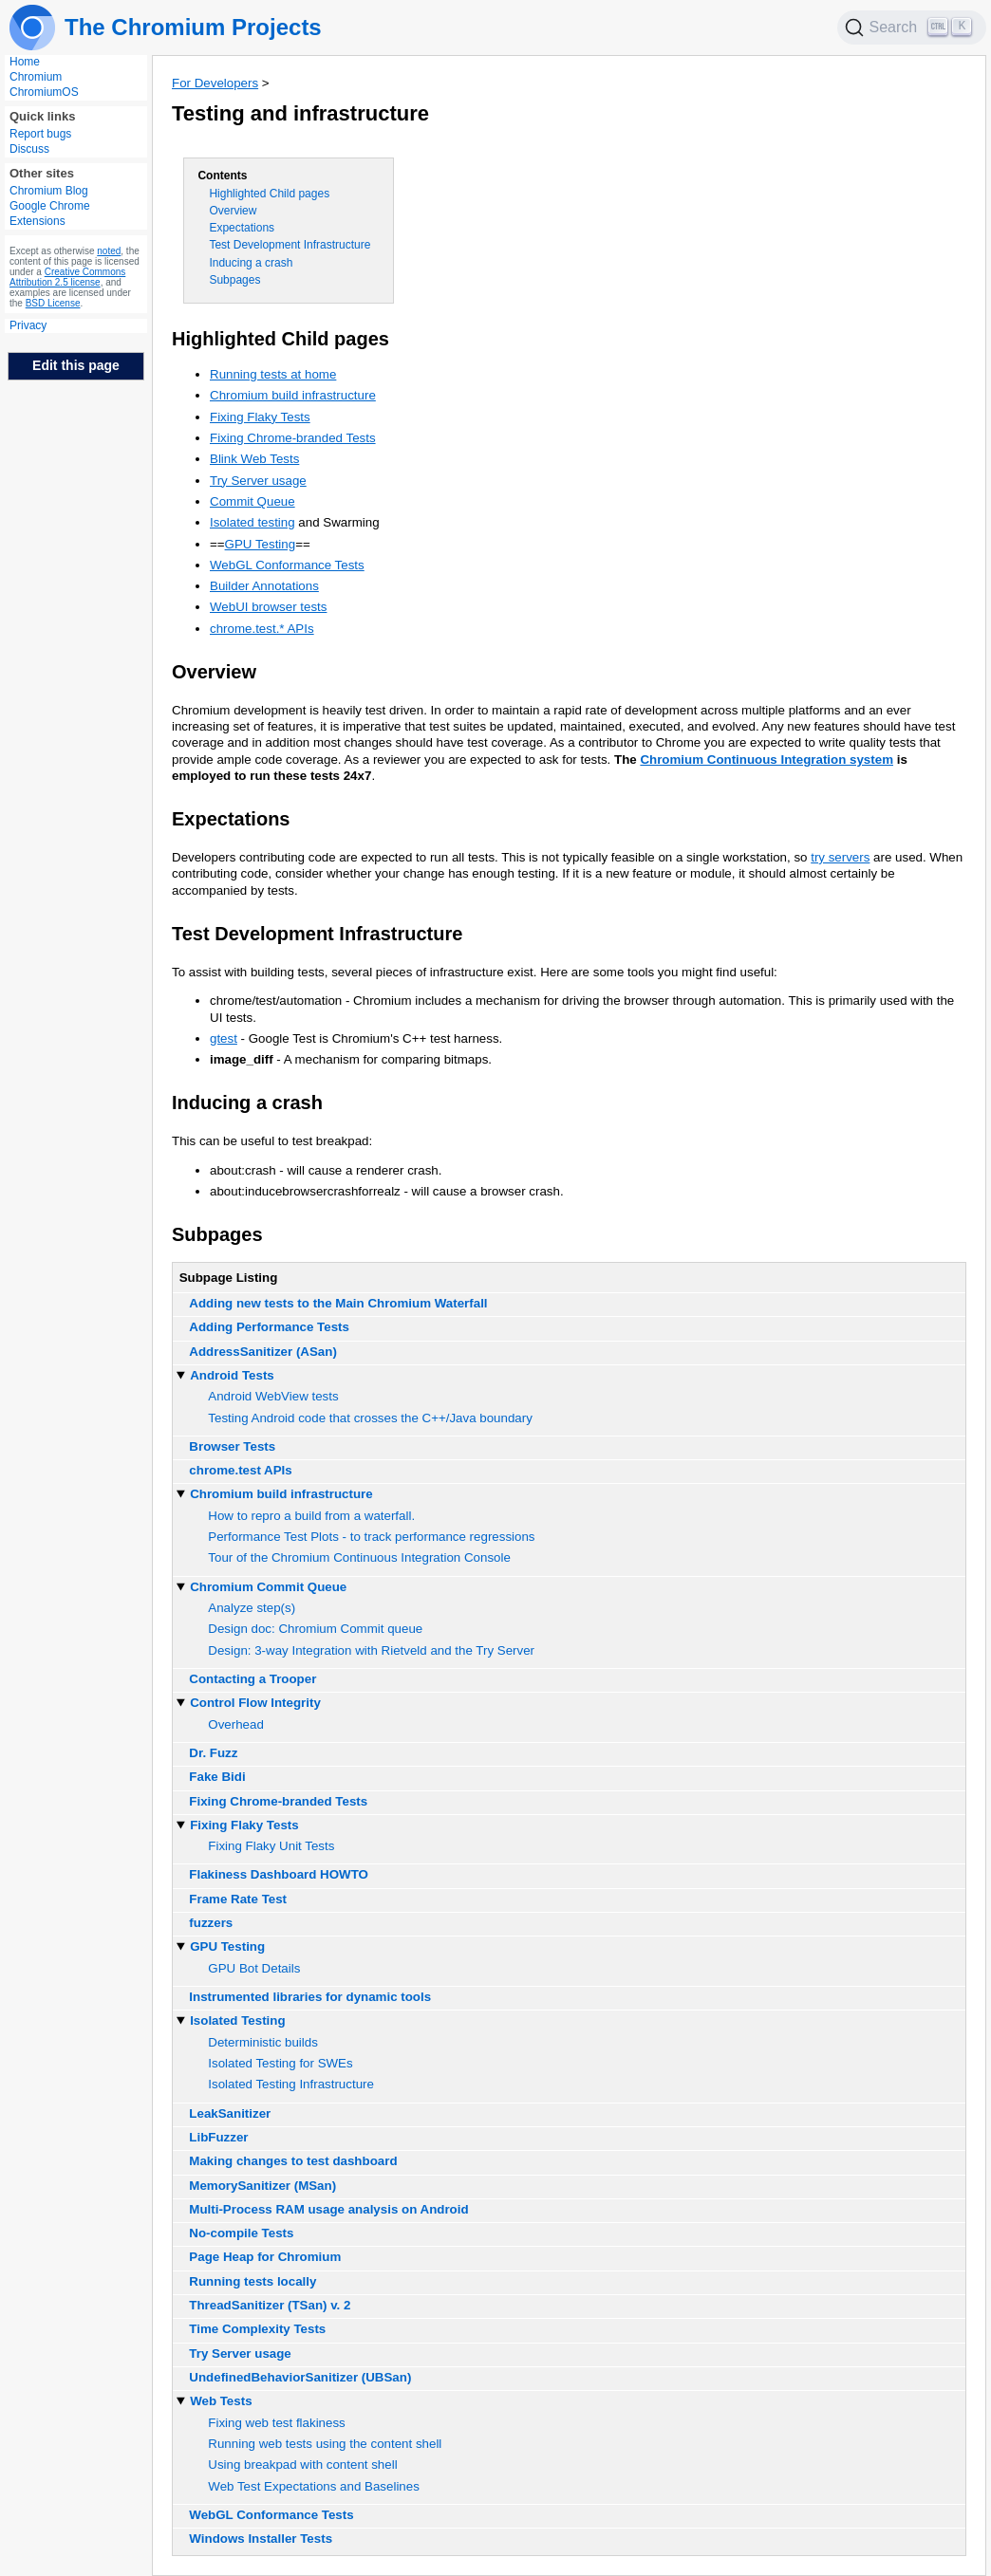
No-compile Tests (241, 2233)
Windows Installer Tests (260, 2538)
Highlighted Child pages (269, 193)
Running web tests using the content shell (324, 2444)
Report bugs (40, 133)
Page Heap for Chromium (265, 2257)
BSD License (53, 303)
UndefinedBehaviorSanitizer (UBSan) (300, 2377)
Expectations (241, 227)
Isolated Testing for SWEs (280, 2063)
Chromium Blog (48, 190)
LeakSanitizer (230, 2113)
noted (109, 251)
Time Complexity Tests (257, 2329)
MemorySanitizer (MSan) (262, 2185)
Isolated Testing (237, 2020)
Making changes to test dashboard (293, 2161)
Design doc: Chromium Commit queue (315, 1629)
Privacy (28, 325)
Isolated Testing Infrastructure (291, 2084)
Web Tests (221, 2401)
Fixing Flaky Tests (260, 417)
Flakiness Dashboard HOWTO (278, 1874)
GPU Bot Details (254, 1968)
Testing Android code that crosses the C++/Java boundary (370, 1418)
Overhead (236, 1724)
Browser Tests (232, 1446)
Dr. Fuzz (213, 1753)
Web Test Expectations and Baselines (314, 2486)
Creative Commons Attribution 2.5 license (67, 277)
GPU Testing (260, 544)
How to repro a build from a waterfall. (311, 1516)
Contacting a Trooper (252, 1679)
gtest (223, 1038)
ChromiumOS (44, 92)
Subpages (234, 280)
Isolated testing (252, 522)
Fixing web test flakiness (276, 2423)
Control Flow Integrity (255, 1703)
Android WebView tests (273, 1396)
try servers (840, 857)
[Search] (912, 27)
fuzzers (211, 1923)
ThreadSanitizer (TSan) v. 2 (269, 2305)
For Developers (215, 83)
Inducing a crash (250, 262)
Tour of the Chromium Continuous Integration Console (359, 1557)
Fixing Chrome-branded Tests (293, 438)
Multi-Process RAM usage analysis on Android (328, 2209)
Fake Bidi (217, 1777)
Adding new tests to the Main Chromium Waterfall (338, 1303)
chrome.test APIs (240, 1470)
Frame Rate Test (238, 1899)
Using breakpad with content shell (302, 2464)
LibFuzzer (218, 2137)
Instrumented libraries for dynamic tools (310, 1997)
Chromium (35, 76)
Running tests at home (273, 374)
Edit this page (76, 365)
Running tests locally (252, 2281)
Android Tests (232, 1375)
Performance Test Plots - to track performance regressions (371, 1536)
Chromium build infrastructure (293, 395)
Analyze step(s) (251, 1608)
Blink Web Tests (254, 459)
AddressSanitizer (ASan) (263, 1351)
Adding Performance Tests (269, 1327)
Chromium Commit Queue (268, 1587)
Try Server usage (258, 480)
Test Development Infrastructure (289, 244)
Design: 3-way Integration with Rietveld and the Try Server (371, 1650)
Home (24, 61)
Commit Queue (252, 501)
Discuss (29, 149)
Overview (232, 210)
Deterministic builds (263, 2042)
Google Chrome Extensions (49, 213)
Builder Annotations (264, 586)
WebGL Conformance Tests (287, 565)
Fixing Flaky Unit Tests (271, 1846)
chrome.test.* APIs (262, 628)
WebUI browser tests (268, 607)
